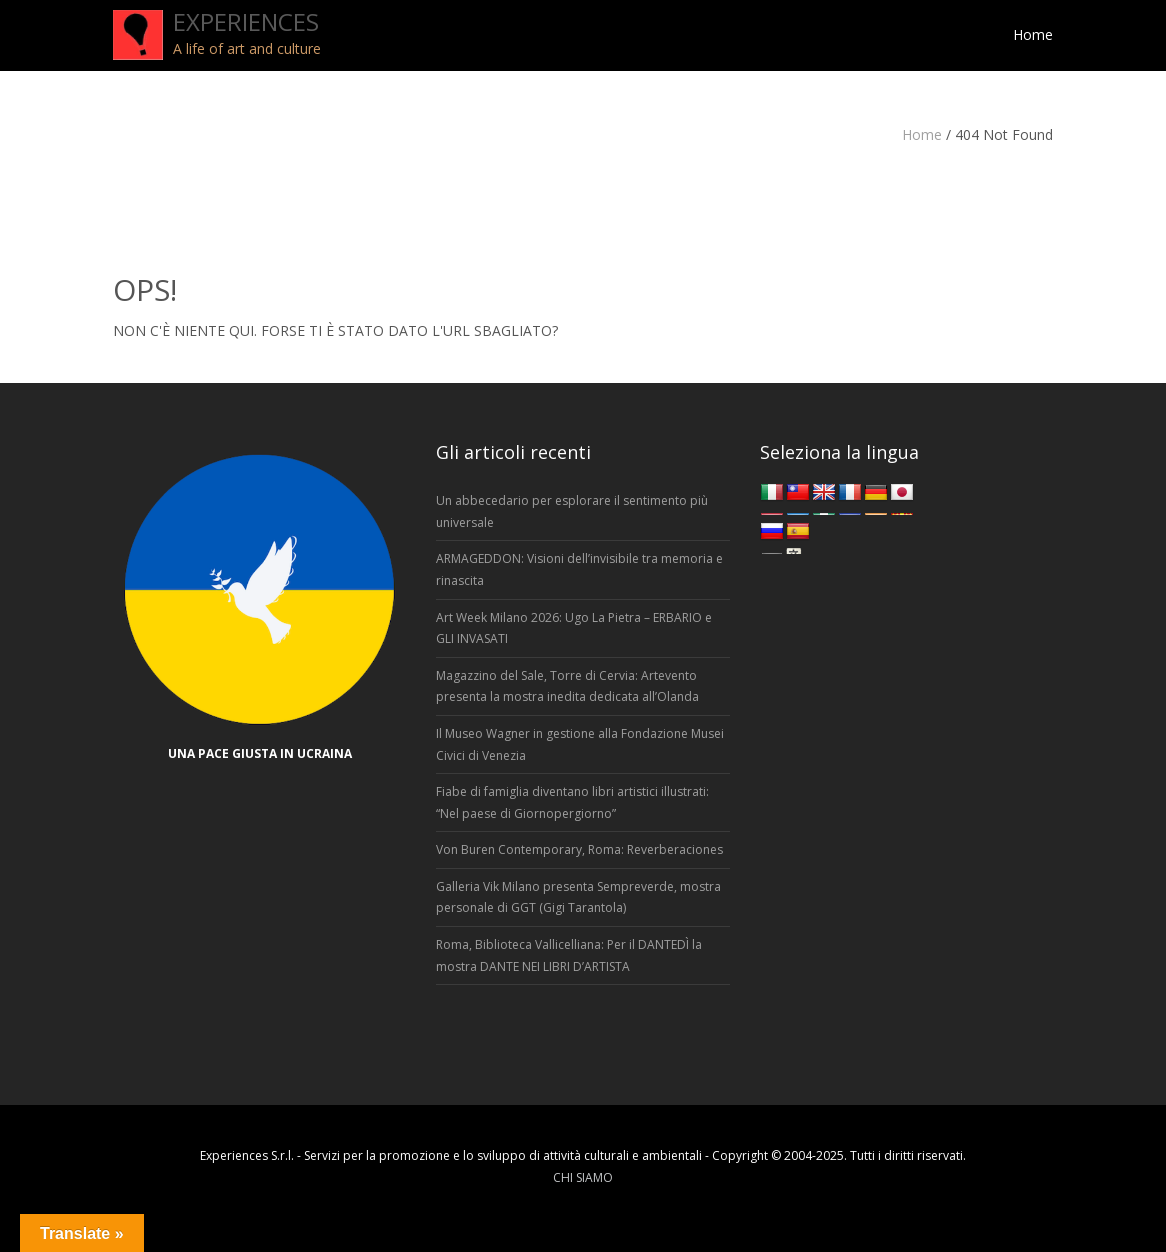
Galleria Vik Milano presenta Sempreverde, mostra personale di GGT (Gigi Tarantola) (578, 897)
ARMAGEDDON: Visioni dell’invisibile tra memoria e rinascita (579, 569)
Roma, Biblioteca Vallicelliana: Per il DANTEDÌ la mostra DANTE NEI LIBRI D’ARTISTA (569, 955)
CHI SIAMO (583, 1177)
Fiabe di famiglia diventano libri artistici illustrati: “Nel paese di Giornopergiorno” (572, 802)
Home (922, 134)
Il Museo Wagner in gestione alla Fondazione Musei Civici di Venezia (580, 744)
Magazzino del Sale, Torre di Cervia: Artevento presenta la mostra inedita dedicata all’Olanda (567, 686)
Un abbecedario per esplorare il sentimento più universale (572, 511)
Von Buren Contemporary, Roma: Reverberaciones (579, 849)
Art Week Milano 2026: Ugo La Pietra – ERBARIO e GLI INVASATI (574, 628)
